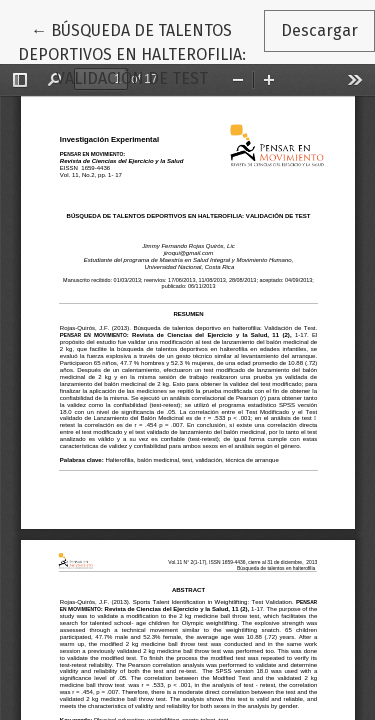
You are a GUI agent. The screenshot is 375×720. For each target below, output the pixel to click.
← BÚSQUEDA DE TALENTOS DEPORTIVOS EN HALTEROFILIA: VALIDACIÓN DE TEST (140, 53)
